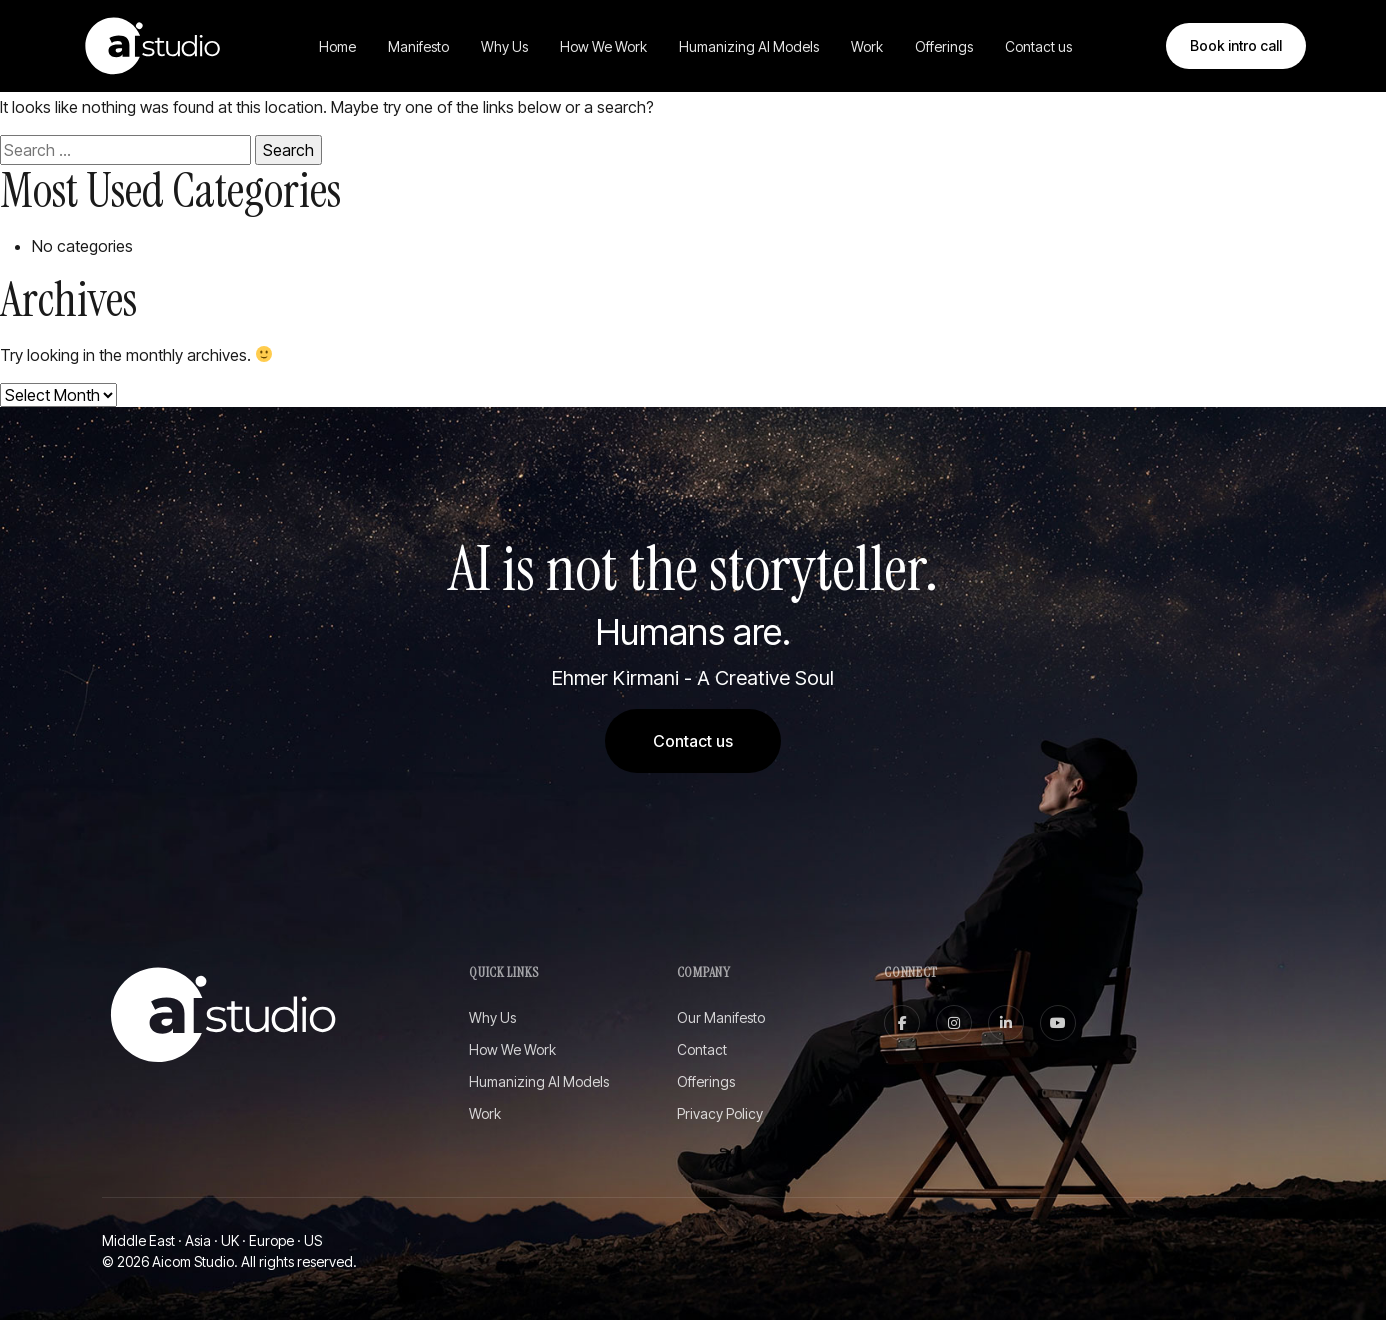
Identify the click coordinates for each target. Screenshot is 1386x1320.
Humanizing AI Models (749, 46)
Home (337, 46)
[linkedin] (1006, 1023)
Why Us (504, 46)
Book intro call (1236, 45)
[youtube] (1058, 1023)
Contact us (1038, 46)
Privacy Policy (720, 1113)
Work (867, 46)
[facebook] (902, 1023)
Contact (702, 1049)
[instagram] (954, 1023)
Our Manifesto (721, 1017)
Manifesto (418, 46)
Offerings (944, 46)
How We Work (603, 46)
